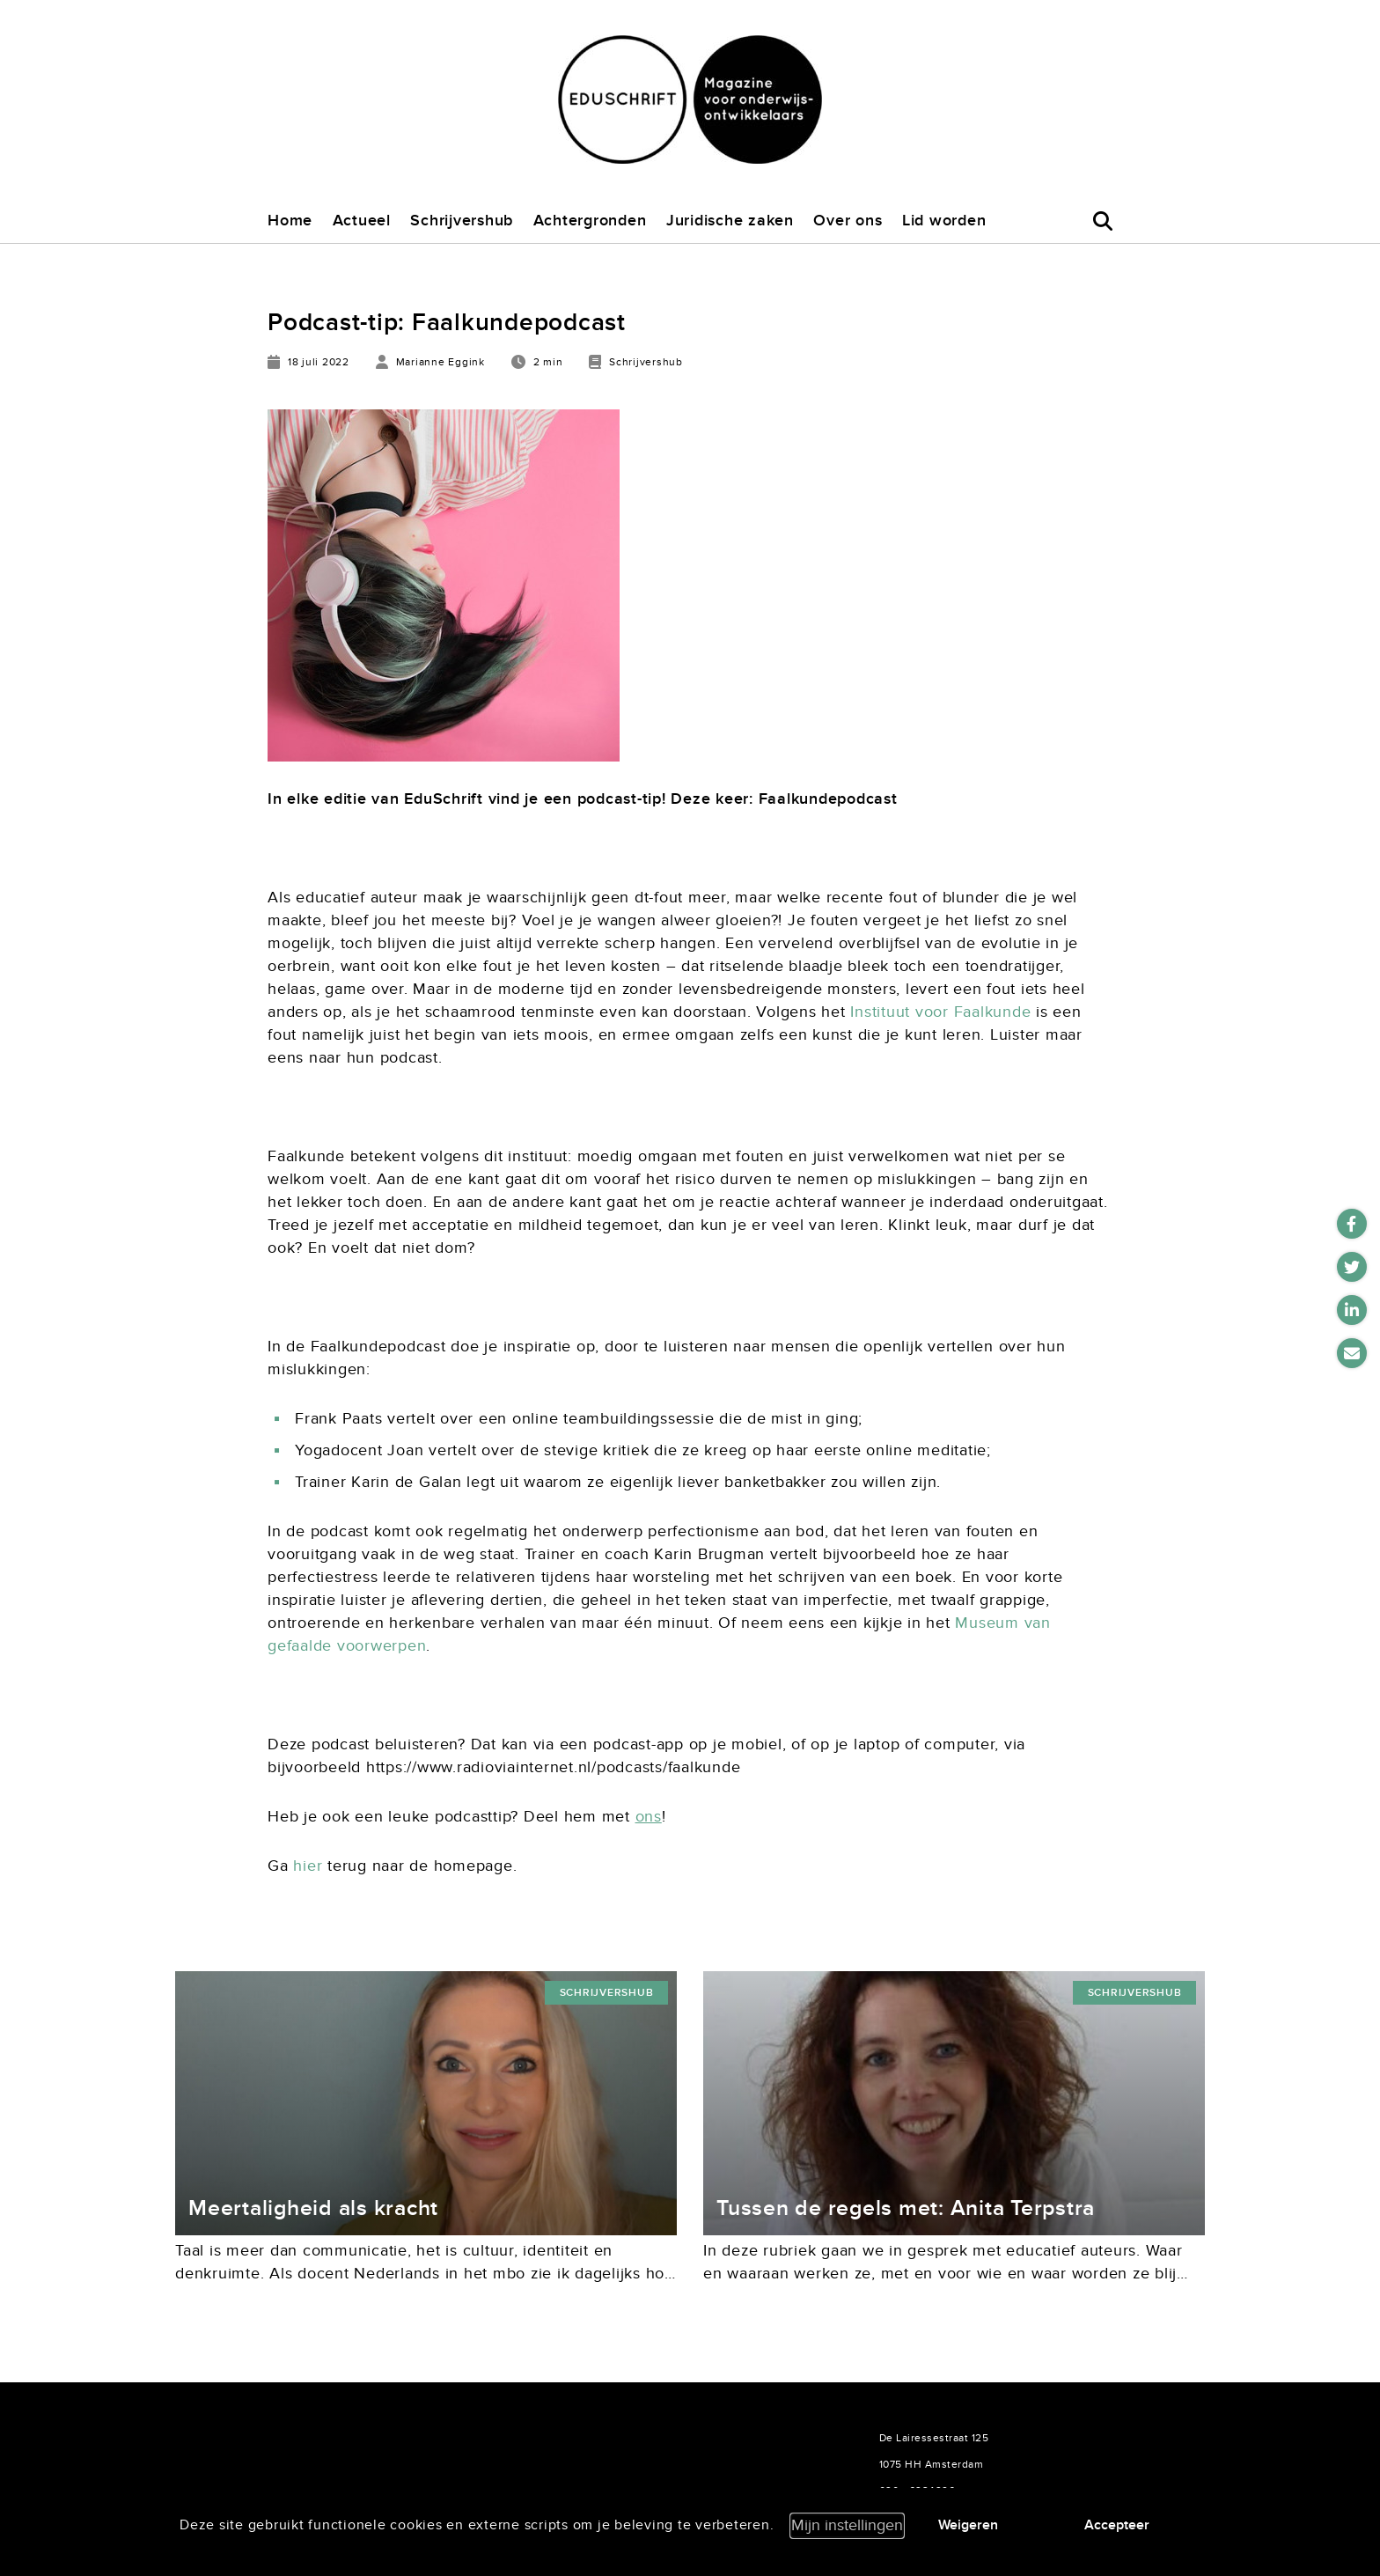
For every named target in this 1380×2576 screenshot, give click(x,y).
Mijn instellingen (847, 2525)
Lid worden (944, 220)
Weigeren (968, 2525)
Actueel (362, 220)
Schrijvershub (461, 220)
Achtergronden (590, 220)
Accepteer (1116, 2525)
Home (290, 220)
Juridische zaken (730, 220)
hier (307, 1866)
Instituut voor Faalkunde (940, 1012)
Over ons (847, 220)
